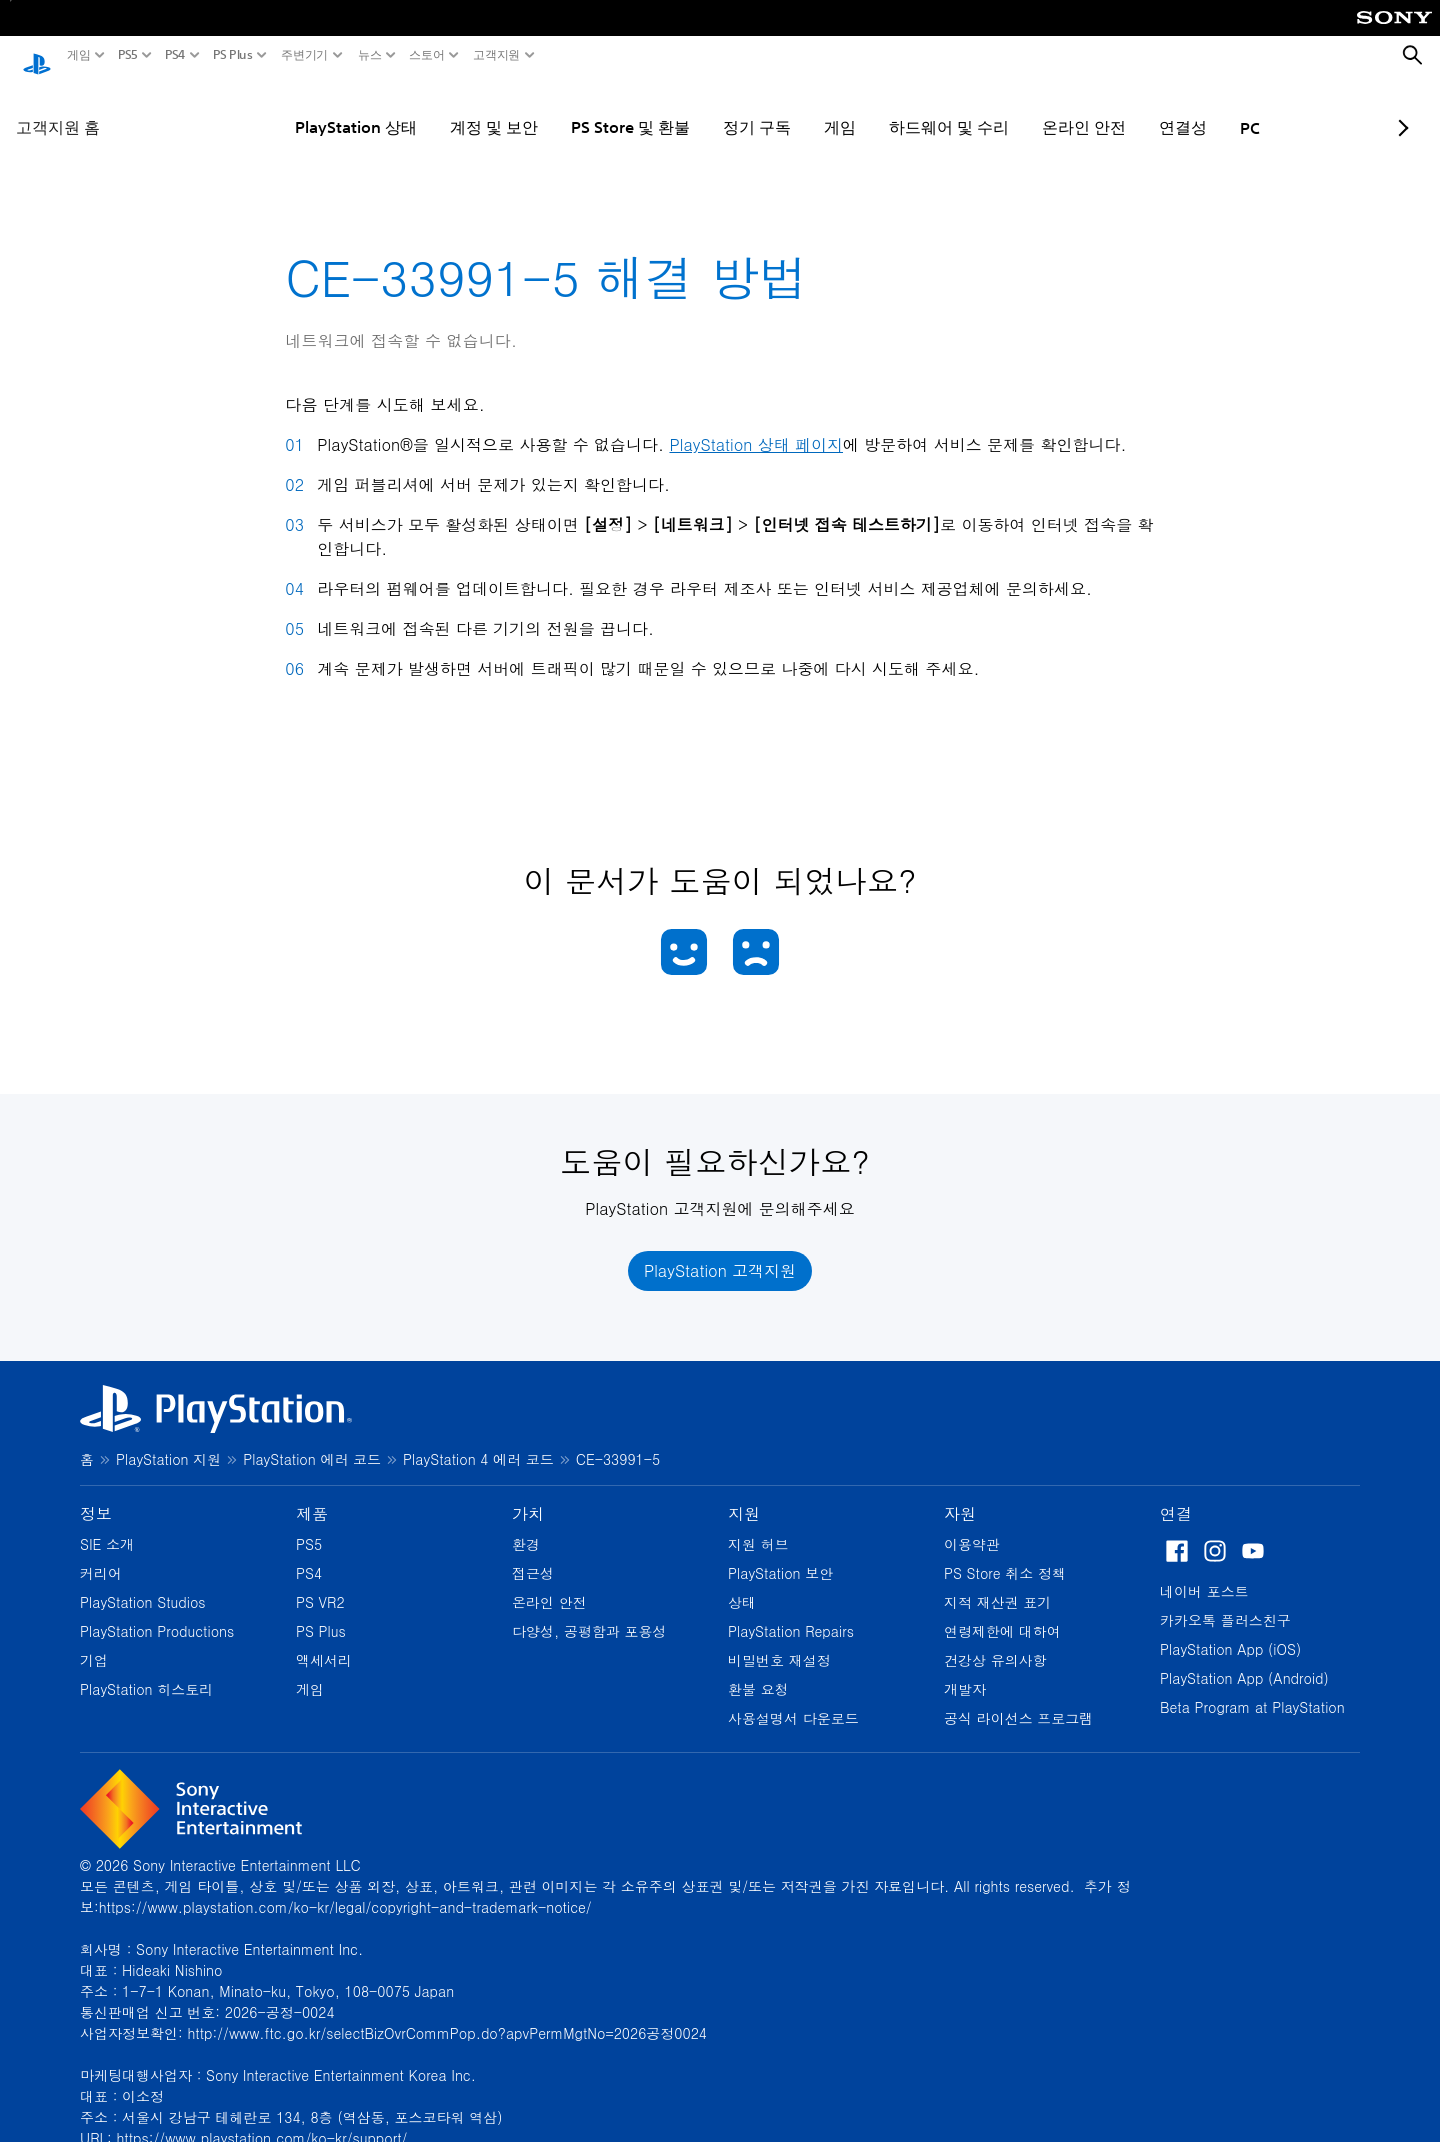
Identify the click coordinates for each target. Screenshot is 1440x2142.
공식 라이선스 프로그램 (1018, 1699)
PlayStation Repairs (791, 1612)
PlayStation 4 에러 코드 (478, 1440)
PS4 (175, 55)
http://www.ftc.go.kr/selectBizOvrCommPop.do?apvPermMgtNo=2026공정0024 (447, 2014)
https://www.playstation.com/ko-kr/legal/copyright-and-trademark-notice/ (345, 1888)
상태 (742, 1583)
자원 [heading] (960, 1494)
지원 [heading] (744, 1494)
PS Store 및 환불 (570, 108)
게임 (79, 55)
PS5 (128, 55)
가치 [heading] (528, 1494)
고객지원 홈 (58, 108)
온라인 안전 (1024, 108)
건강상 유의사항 (995, 1641)
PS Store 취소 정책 (1005, 1554)
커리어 (101, 1554)
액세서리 (324, 1641)
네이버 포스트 (1204, 1572)
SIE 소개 (107, 1525)
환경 (526, 1525)
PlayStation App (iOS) (1230, 1630)
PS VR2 (320, 1583)
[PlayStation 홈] (37, 56)
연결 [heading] (1176, 1494)
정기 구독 (697, 108)
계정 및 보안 (434, 108)
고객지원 (497, 55)
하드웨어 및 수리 (889, 108)
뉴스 (370, 55)
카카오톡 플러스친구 (1225, 1601)
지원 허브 (758, 1525)
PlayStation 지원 (168, 1440)
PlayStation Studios (143, 1583)
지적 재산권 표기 (997, 1583)
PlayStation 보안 (780, 1554)
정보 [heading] (96, 1494)
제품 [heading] (312, 1494)
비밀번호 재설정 (779, 1641)
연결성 (1123, 108)
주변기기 (305, 55)
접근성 (533, 1554)
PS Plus (233, 55)
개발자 (965, 1670)
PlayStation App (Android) (1244, 1659)
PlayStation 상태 (296, 108)
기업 (94, 1641)
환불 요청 (758, 1670)
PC (1190, 109)
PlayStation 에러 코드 (312, 1440)
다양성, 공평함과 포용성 (589, 1612)
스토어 (427, 55)
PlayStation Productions (157, 1612)
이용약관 (972, 1525)
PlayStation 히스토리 (146, 1670)
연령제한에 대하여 (1002, 1612)
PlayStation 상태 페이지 (756, 426)
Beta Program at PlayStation (1252, 1688)
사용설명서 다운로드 (793, 1699)
